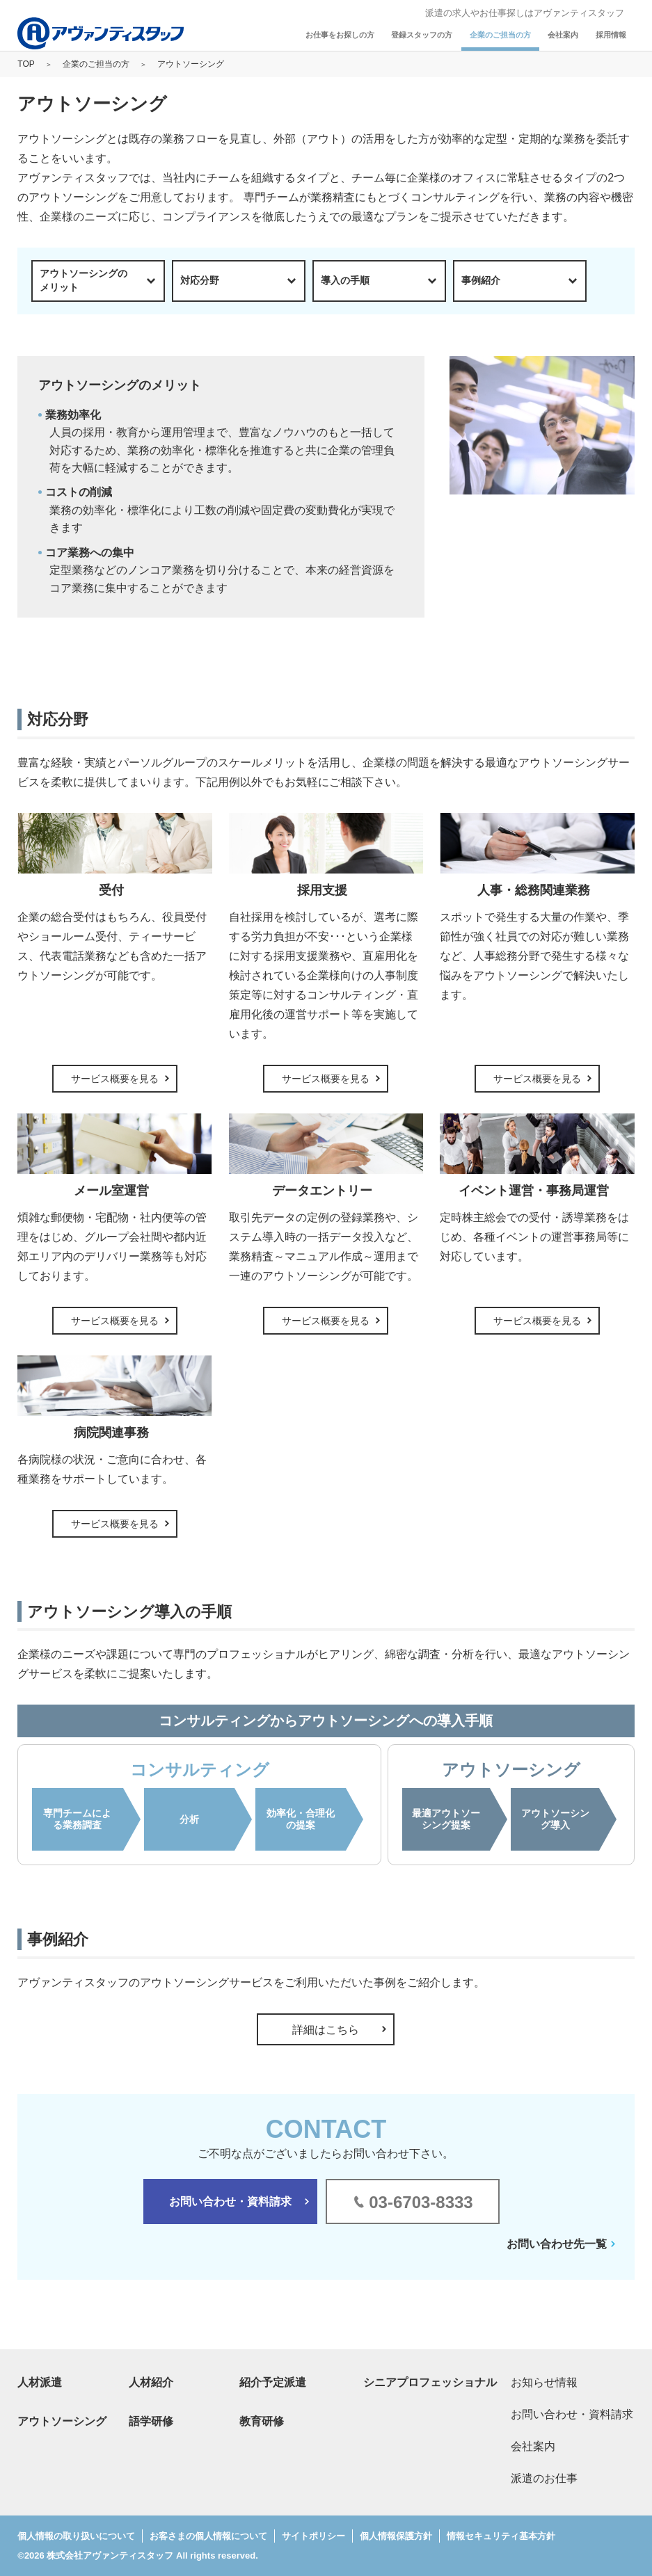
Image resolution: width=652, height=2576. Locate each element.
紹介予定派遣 (272, 2382)
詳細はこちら (325, 2030)
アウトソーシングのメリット (83, 280)
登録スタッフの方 (421, 35)
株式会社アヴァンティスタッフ (110, 2555)
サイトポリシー (313, 2536)
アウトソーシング (61, 2421)
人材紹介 (151, 2382)
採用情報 (611, 35)
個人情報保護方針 (396, 2536)
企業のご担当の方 (500, 35)
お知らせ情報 (544, 2382)
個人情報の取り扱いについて (76, 2536)
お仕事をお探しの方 (339, 35)
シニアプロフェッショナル (430, 2382)
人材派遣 (39, 2382)
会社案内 (563, 35)
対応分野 (199, 280)
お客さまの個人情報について (208, 2536)
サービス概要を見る (115, 1078)
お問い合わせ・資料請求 (230, 2201)
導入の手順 (345, 280)
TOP (25, 64)
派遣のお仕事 (544, 2478)
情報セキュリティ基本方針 (501, 2536)
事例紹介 (480, 280)
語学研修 (151, 2421)
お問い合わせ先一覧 (557, 2244)
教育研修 (261, 2421)
